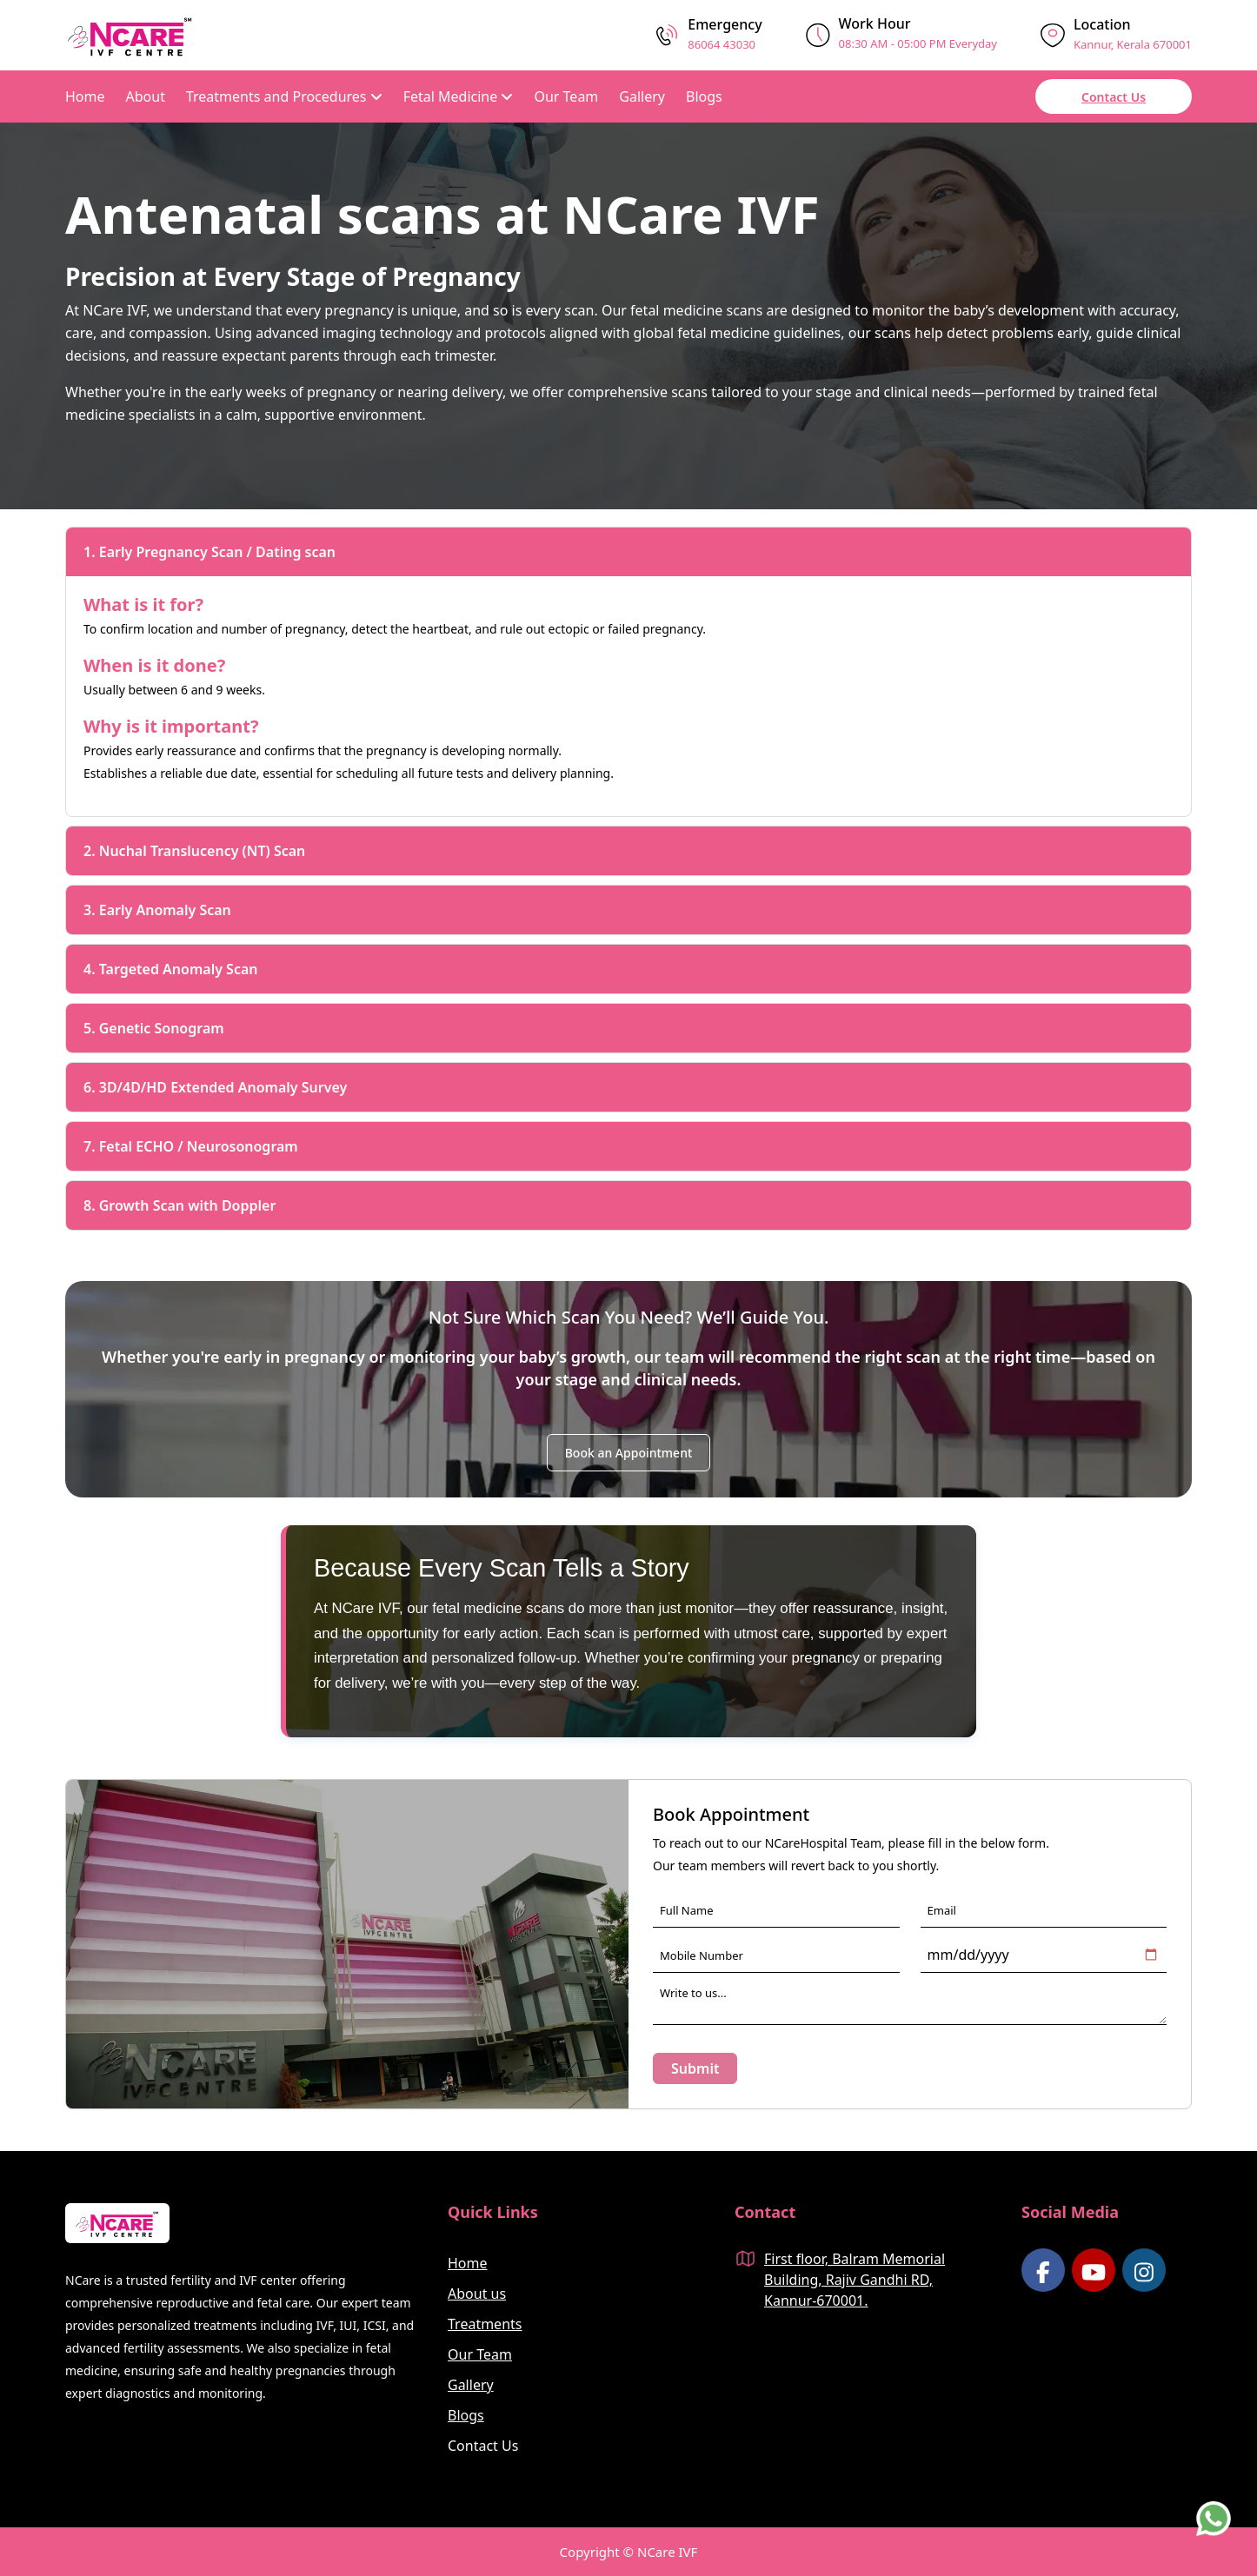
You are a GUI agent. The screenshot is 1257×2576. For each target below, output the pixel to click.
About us (477, 2293)
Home (85, 96)
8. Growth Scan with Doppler (179, 1205)
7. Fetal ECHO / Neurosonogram (190, 1146)
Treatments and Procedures (284, 96)
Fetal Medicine (458, 96)
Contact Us (1113, 97)
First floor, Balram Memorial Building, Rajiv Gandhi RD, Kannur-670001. (854, 2279)
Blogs (704, 96)
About (145, 96)
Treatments (485, 2324)
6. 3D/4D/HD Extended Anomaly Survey (215, 1087)
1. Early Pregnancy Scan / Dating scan (209, 551)
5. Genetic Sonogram (153, 1028)
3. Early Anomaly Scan (157, 910)
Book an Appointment (629, 1452)
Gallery (642, 96)
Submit (695, 2068)
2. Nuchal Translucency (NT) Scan (194, 850)
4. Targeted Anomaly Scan (170, 969)
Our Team (566, 96)
